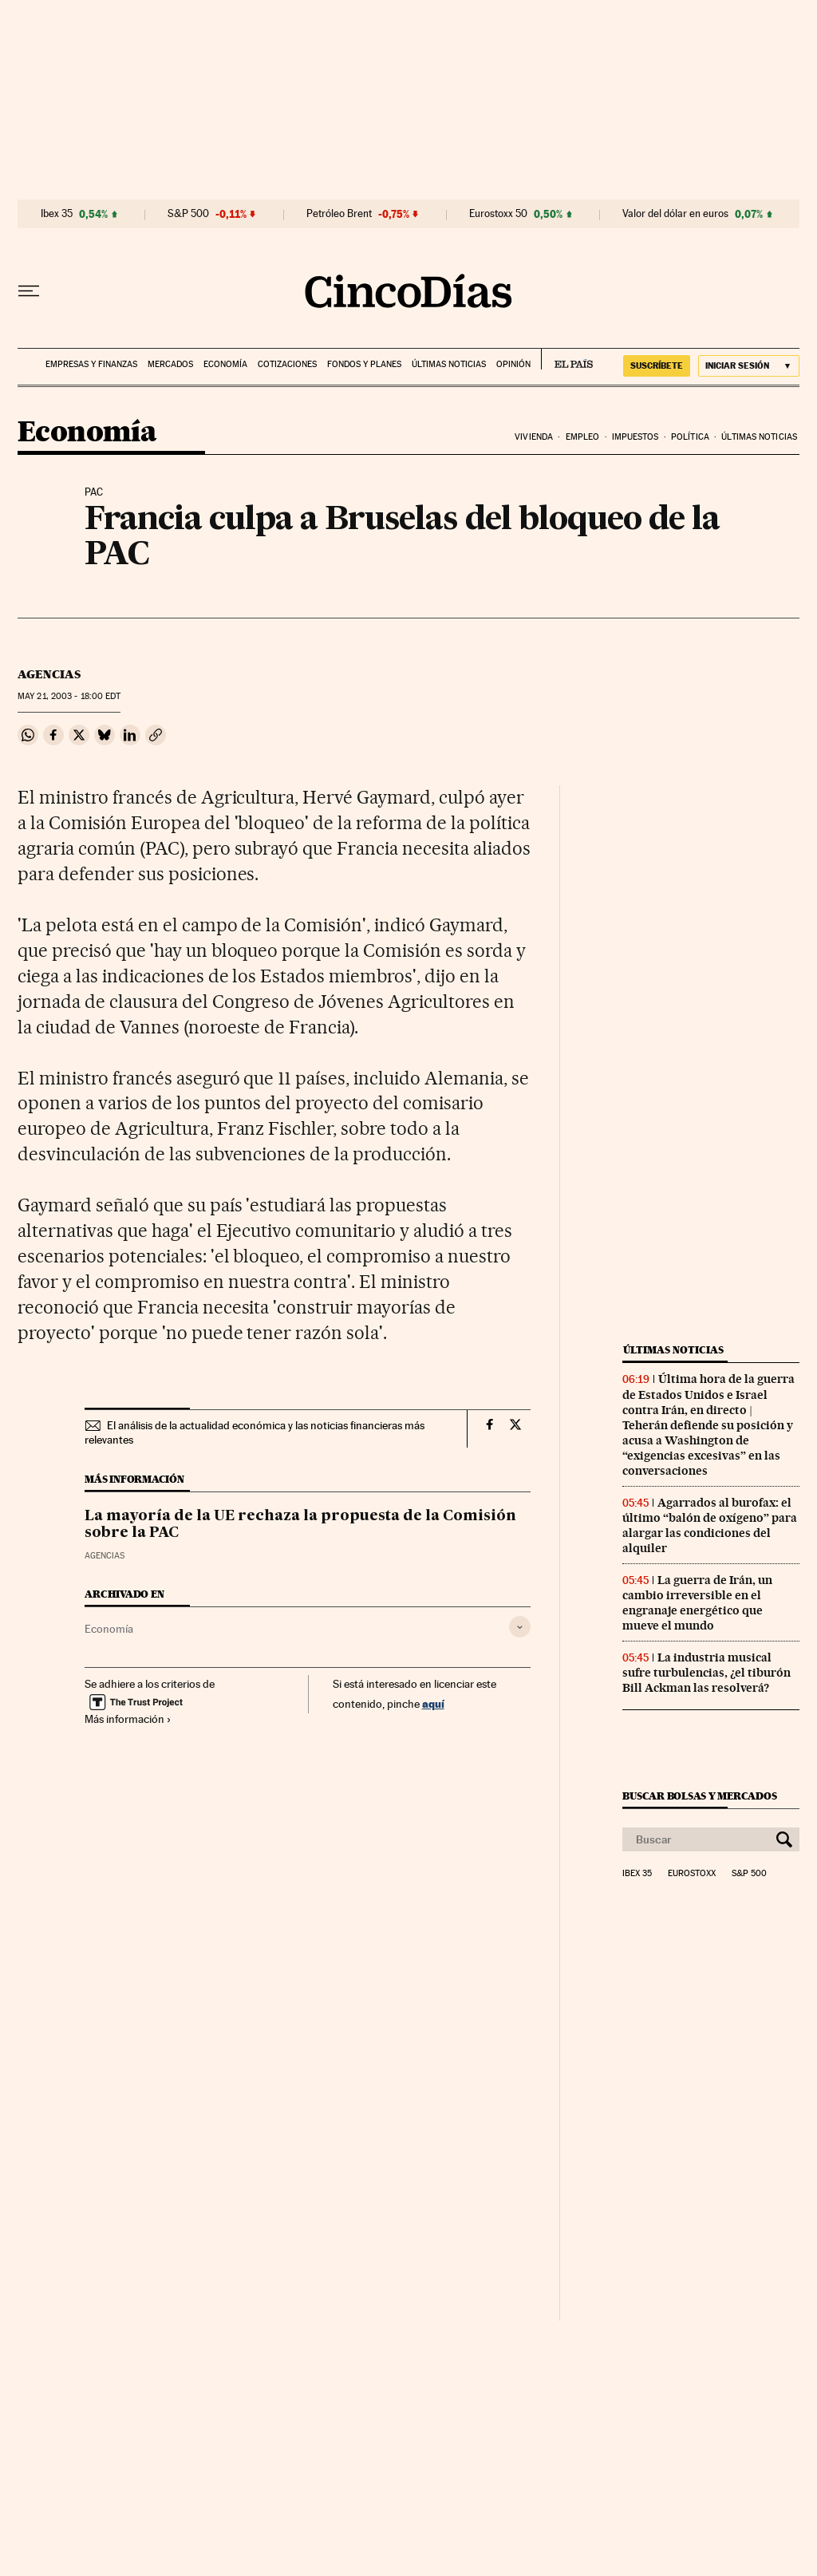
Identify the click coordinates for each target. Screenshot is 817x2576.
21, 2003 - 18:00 (69, 696)
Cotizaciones (287, 364)
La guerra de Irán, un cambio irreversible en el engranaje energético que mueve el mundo (697, 1603)
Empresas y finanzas (91, 364)
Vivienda (534, 437)
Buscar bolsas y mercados (699, 1796)
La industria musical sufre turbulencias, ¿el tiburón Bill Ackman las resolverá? (706, 1672)
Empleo (583, 437)
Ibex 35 (57, 213)
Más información (128, 1719)
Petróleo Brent (339, 213)
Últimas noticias (449, 364)
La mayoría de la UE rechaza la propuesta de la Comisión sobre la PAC (300, 1525)
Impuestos (635, 437)
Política (690, 437)
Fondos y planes (364, 364)
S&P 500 (188, 213)
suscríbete (656, 365)
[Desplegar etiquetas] (520, 1627)
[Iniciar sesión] (748, 366)
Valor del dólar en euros (675, 213)
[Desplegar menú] (29, 291)
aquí (433, 1703)
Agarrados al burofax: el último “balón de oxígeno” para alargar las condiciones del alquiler (709, 1525)
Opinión (513, 364)
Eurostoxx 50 (498, 213)
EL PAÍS (567, 359)
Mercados (170, 364)
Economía (225, 364)
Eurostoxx (692, 1874)
